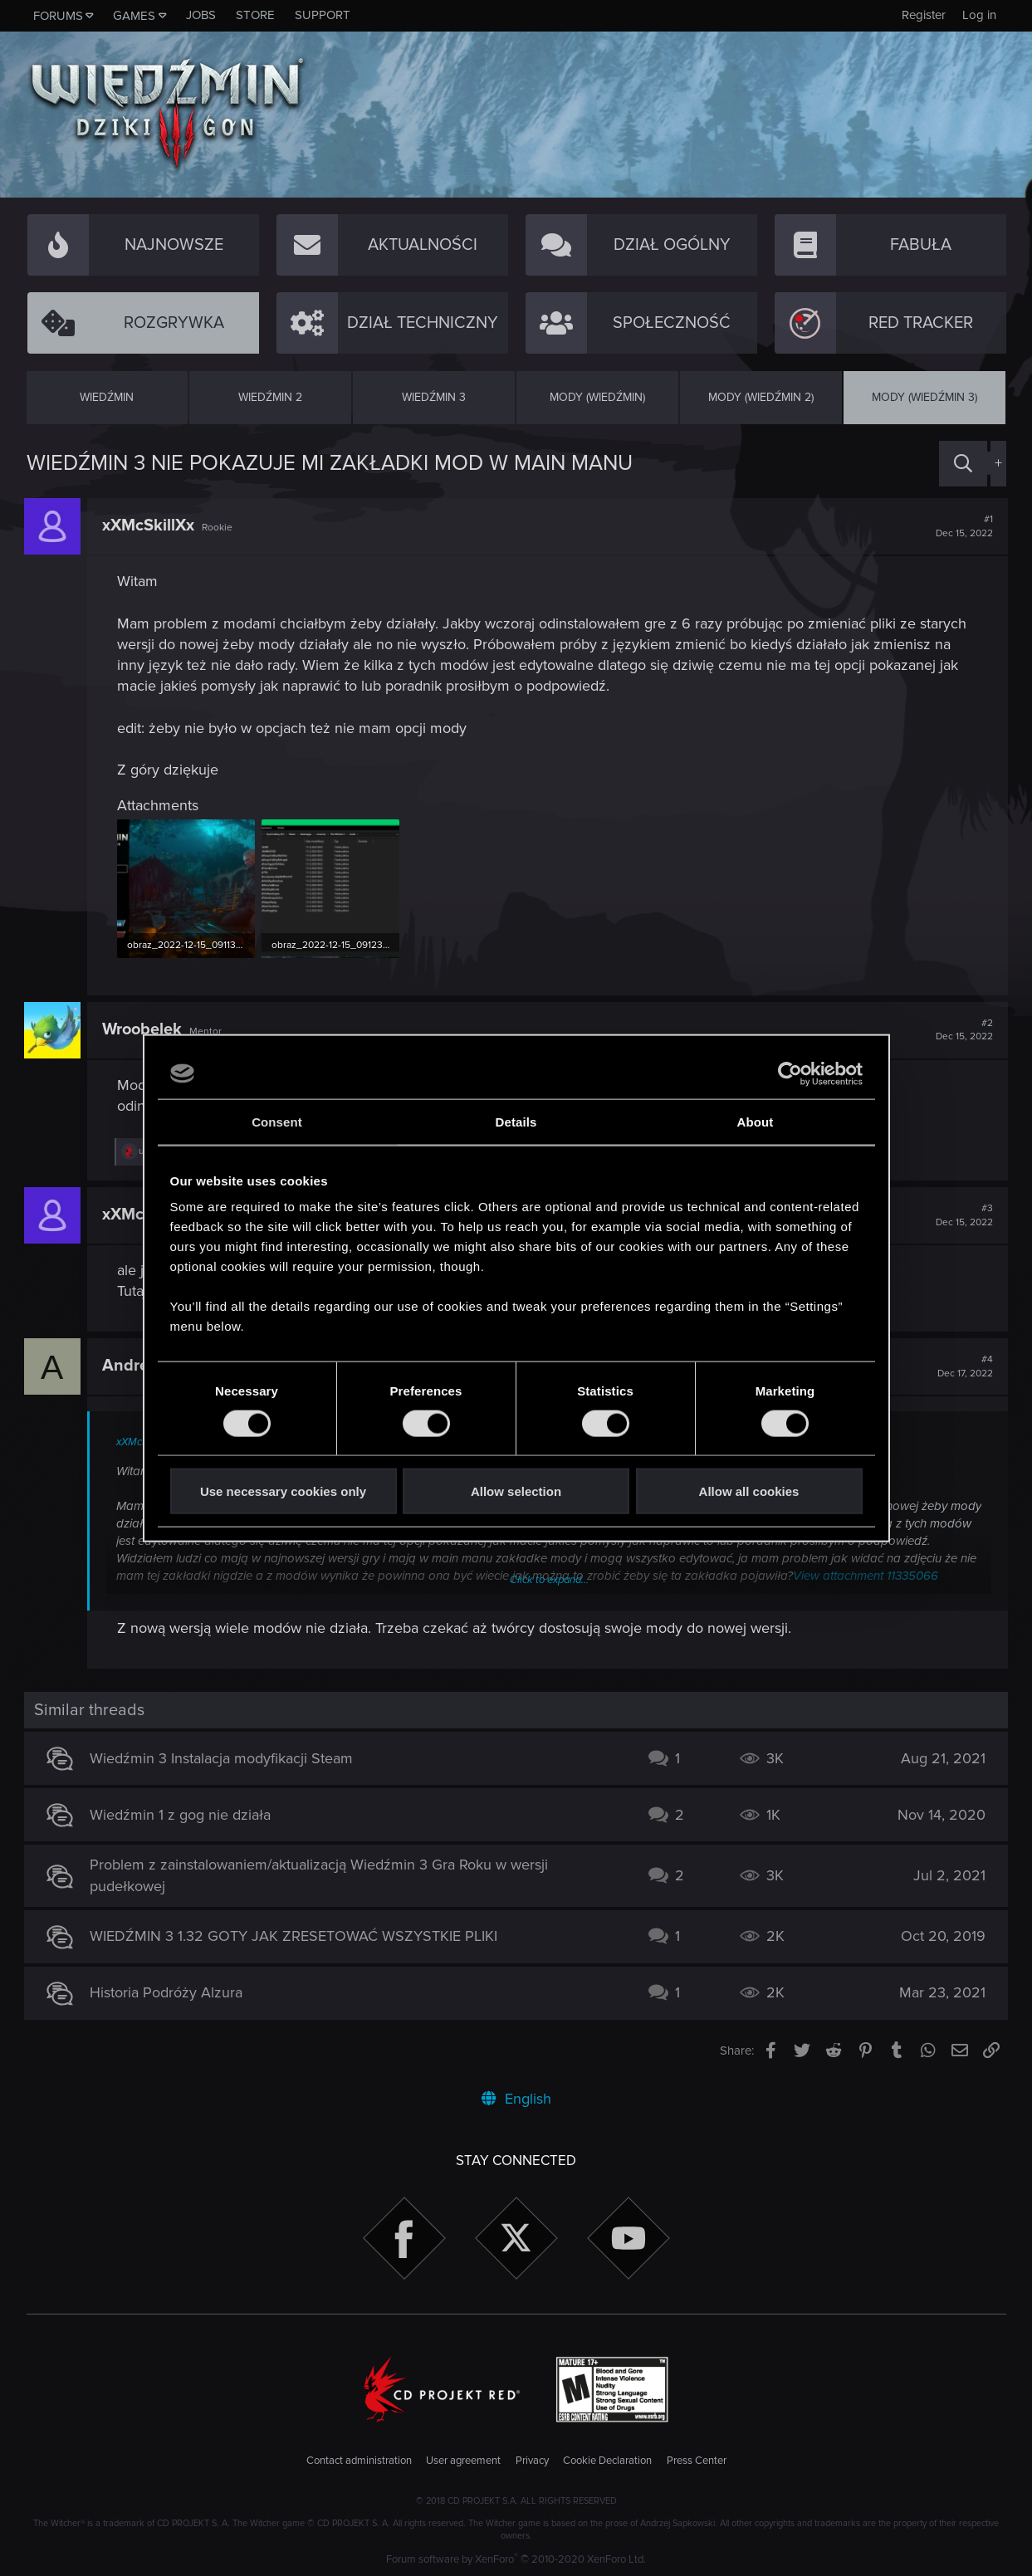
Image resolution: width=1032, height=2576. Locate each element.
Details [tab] (516, 1121)
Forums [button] (58, 15)
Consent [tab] (277, 1121)
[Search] (963, 463)
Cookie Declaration (607, 2459)
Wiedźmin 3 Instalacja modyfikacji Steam (223, 1757)
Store (255, 14)
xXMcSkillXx (151, 525)
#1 (962, 526)
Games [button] (134, 15)
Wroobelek (144, 1029)
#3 (962, 1214)
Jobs (201, 14)
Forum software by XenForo (516, 2558)
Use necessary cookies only (283, 1491)
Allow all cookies (749, 1491)
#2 (962, 1029)
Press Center (696, 2459)
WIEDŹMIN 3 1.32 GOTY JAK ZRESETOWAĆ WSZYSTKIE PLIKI (296, 1935)
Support (322, 14)
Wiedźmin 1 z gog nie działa (182, 1814)
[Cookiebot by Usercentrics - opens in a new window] (790, 1073)
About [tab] (755, 1121)
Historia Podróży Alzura (168, 1991)
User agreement (463, 2459)
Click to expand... (549, 1579)
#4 (963, 1365)
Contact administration (359, 2459)
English (516, 2098)
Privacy (532, 2459)
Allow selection (516, 1491)
